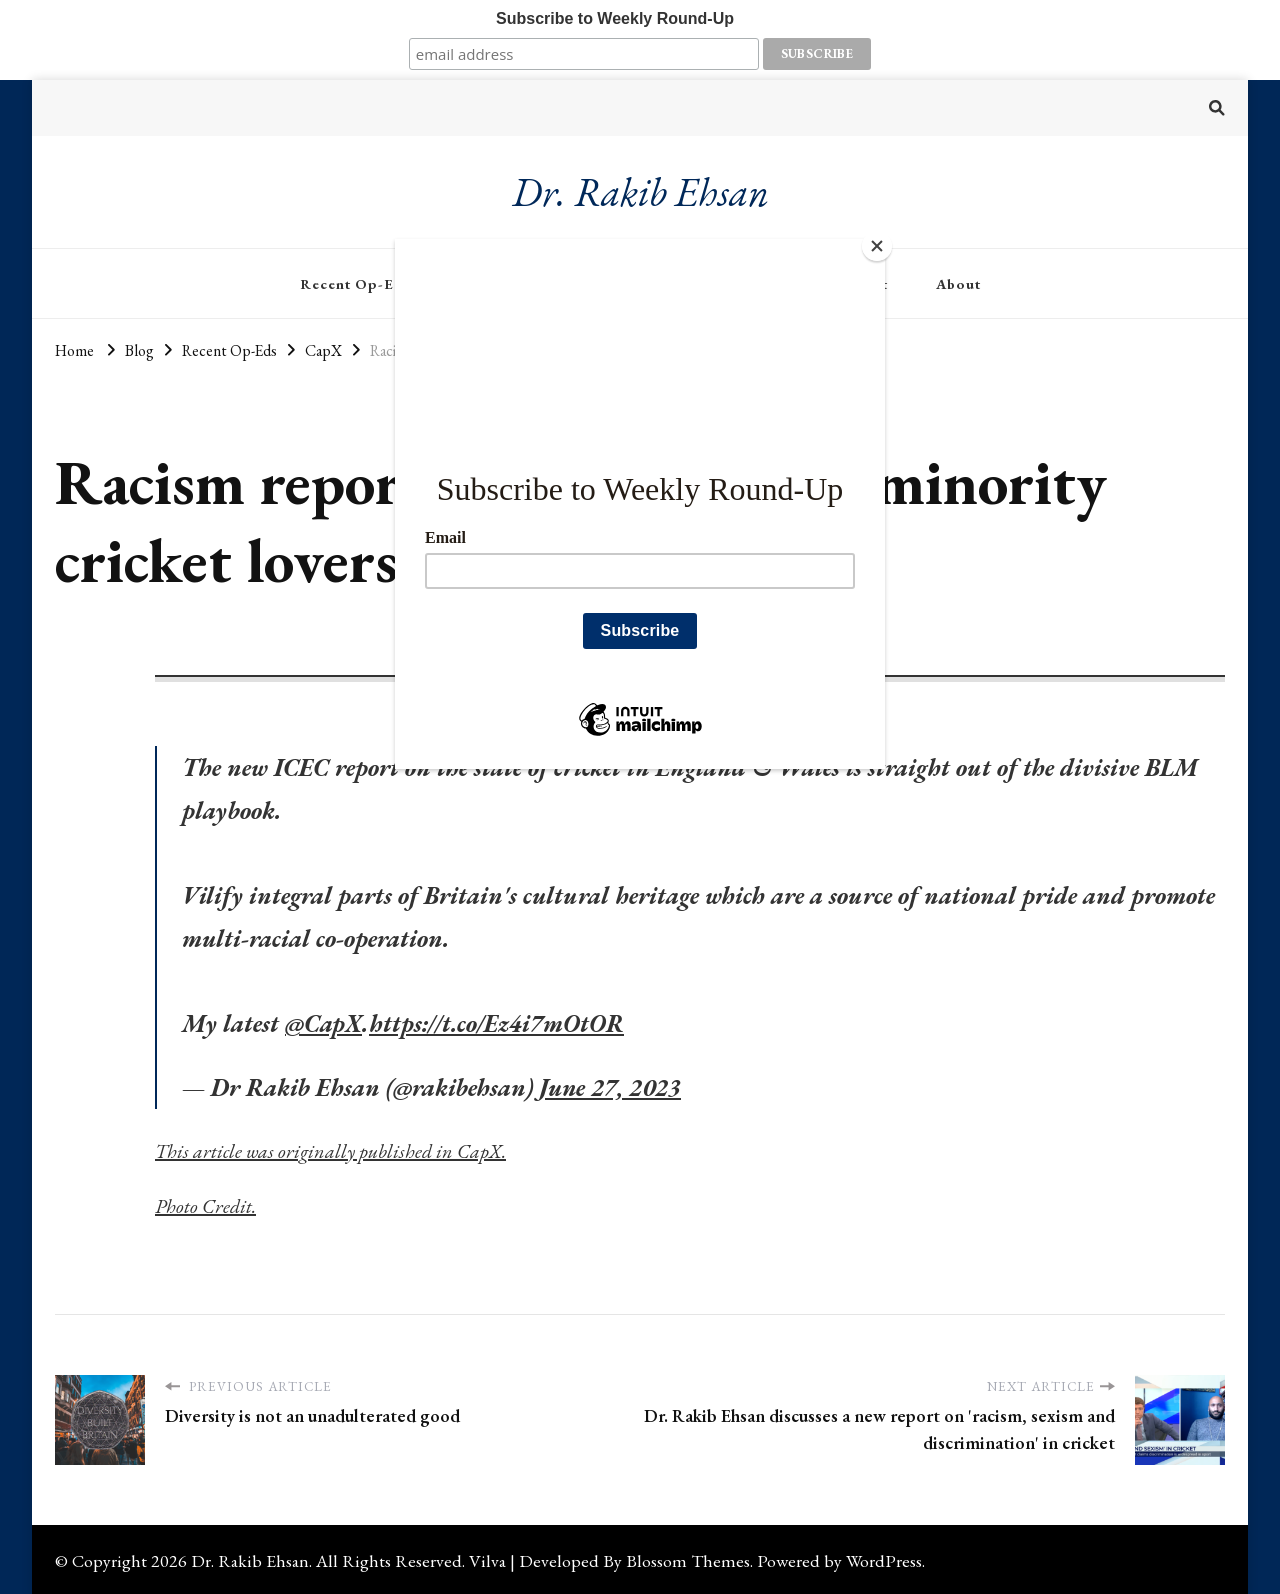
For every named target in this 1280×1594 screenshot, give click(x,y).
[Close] (880, 244)
